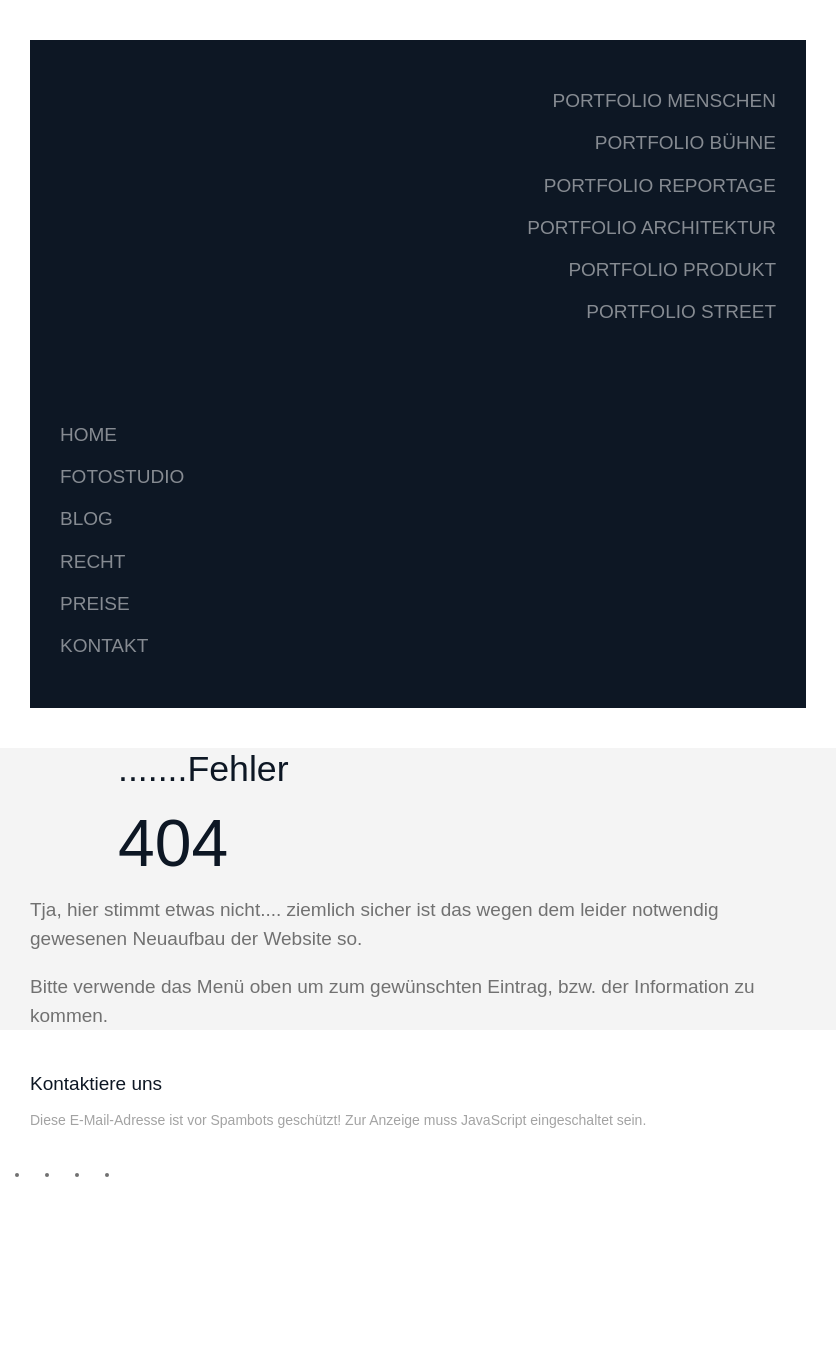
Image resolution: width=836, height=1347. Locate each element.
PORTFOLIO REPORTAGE (660, 185)
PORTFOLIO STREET (681, 311)
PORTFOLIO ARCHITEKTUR (651, 227)
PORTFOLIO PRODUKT (672, 269)
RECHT (92, 561)
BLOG (86, 518)
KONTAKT (104, 645)
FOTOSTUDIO (122, 476)
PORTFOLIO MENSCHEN (664, 100)
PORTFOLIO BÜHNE (685, 142)
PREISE (95, 603)
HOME (88, 434)
